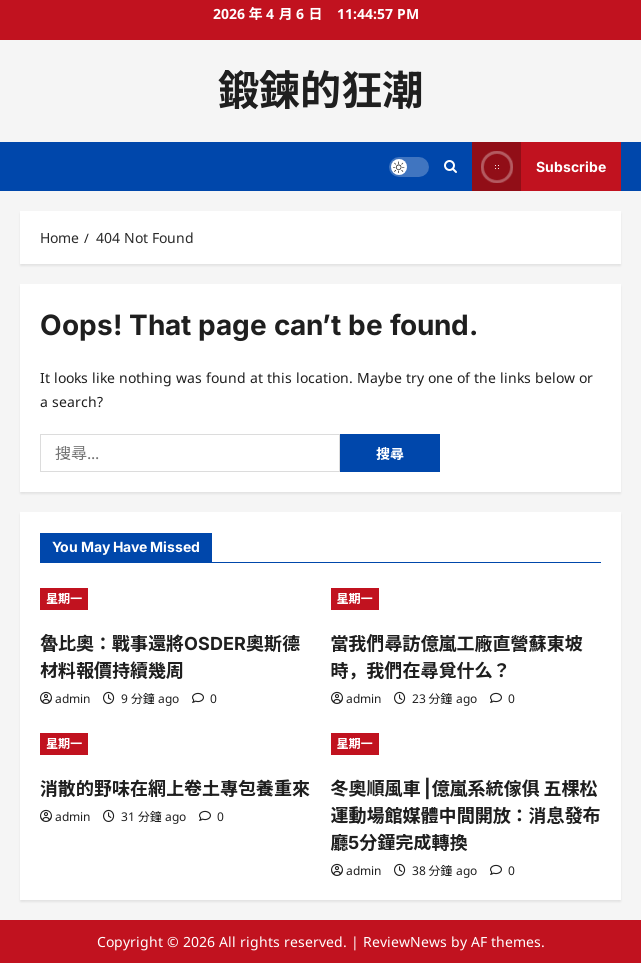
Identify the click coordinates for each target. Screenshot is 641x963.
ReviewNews (405, 941)
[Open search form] (450, 166)
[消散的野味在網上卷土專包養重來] (175, 744)
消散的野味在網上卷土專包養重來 (175, 788)
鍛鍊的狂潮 (320, 90)
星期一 (64, 598)
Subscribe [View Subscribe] (539, 166)
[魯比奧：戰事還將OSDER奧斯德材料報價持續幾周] (175, 599)
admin (72, 698)
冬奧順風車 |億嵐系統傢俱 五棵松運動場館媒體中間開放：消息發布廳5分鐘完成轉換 (466, 815)
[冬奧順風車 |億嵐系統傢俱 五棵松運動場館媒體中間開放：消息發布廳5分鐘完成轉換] (466, 744)
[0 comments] (204, 698)
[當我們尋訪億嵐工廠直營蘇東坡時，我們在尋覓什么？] (466, 599)
